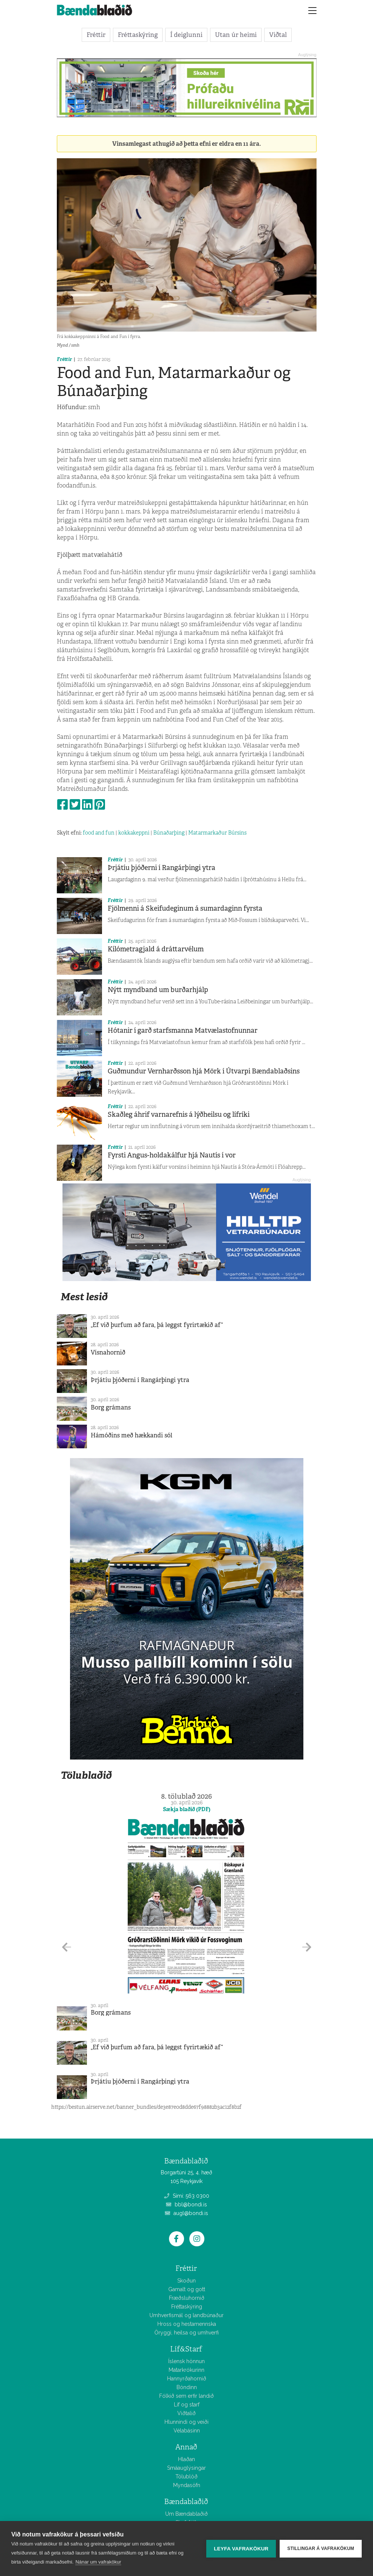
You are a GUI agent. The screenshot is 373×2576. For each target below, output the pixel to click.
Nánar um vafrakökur (98, 2562)
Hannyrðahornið (186, 2379)
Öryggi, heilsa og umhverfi (186, 2333)
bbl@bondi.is (186, 2204)
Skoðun (186, 2281)
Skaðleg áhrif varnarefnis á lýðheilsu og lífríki (179, 1114)
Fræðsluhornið (186, 2298)
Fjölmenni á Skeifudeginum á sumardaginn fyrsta (185, 908)
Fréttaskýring (138, 35)
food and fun (98, 832)
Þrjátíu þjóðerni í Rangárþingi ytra (161, 867)
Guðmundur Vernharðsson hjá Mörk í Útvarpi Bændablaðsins (204, 1071)
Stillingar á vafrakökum (320, 2548)
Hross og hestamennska (186, 2324)
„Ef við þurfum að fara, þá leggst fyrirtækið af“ (157, 1325)
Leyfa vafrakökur (241, 2549)
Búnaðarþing (168, 832)
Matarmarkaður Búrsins (217, 832)
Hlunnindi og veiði (186, 2422)
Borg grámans (111, 1407)
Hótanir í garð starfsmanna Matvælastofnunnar (182, 1030)
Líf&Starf (186, 2349)
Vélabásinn (187, 2431)
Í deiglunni (186, 35)
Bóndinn (187, 2387)
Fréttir (96, 35)
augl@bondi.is (186, 2213)
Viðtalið (186, 2413)
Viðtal (278, 35)
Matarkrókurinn (186, 2370)
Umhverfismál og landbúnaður (186, 2315)
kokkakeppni (133, 832)
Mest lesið (84, 1296)
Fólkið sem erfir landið (186, 2396)
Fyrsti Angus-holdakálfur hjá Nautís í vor (172, 1155)
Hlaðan (186, 2459)
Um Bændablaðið (186, 2514)
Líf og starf (186, 2405)
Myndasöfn (186, 2485)
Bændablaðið (186, 2501)
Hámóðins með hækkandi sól (131, 1435)
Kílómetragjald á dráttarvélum (156, 949)
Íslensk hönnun (186, 2361)
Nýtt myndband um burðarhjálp (158, 989)
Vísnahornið (108, 1352)
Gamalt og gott (186, 2289)
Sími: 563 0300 (186, 2196)
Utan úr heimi (236, 35)
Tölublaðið (86, 1775)
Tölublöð (186, 2477)
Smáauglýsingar (186, 2468)
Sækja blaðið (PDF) (186, 1809)
